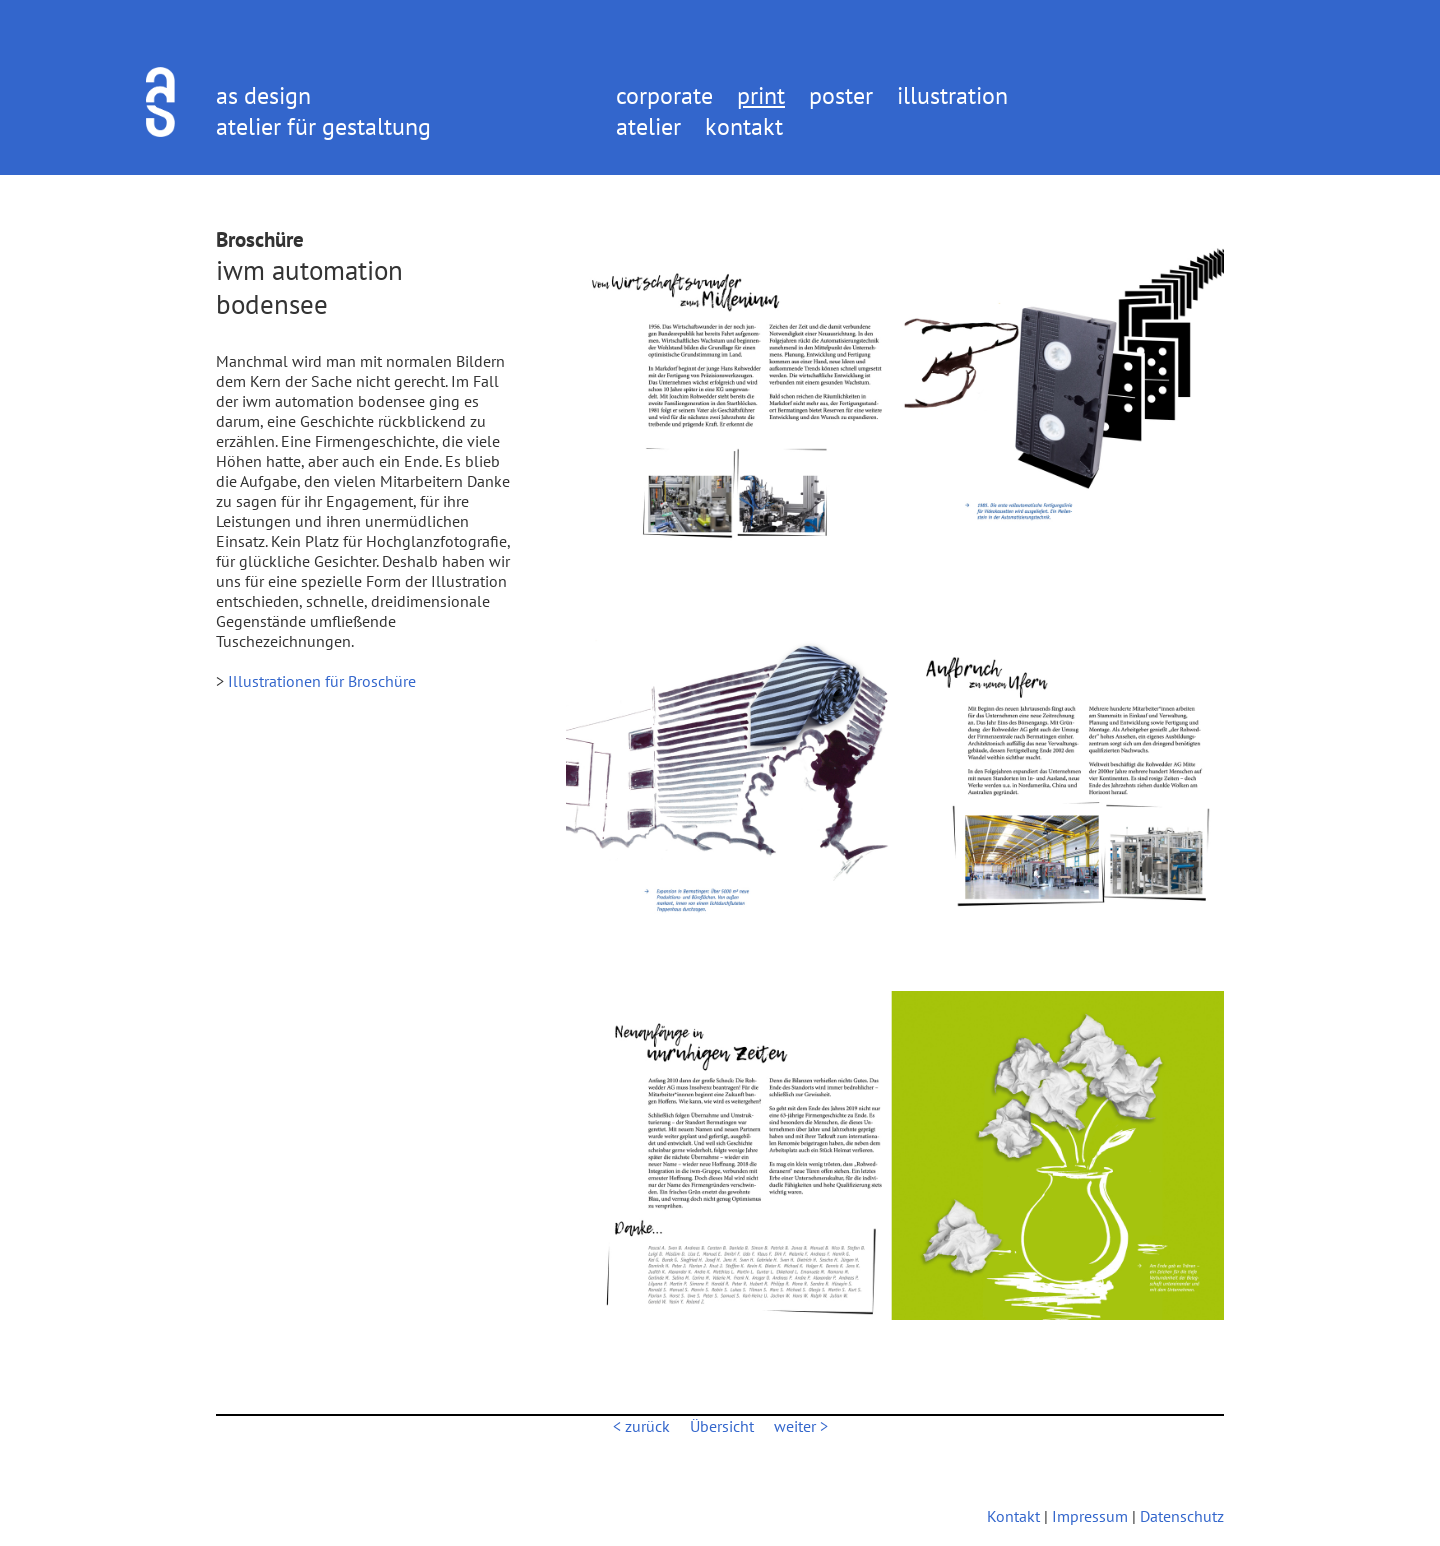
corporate (664, 95)
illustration (952, 95)
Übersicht (722, 1426)
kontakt (744, 126)
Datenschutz (1182, 1516)
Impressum (1090, 1516)
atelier (648, 126)
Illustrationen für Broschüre (322, 681)
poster (841, 95)
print (761, 95)
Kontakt (1013, 1516)
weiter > (801, 1426)
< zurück (641, 1426)
